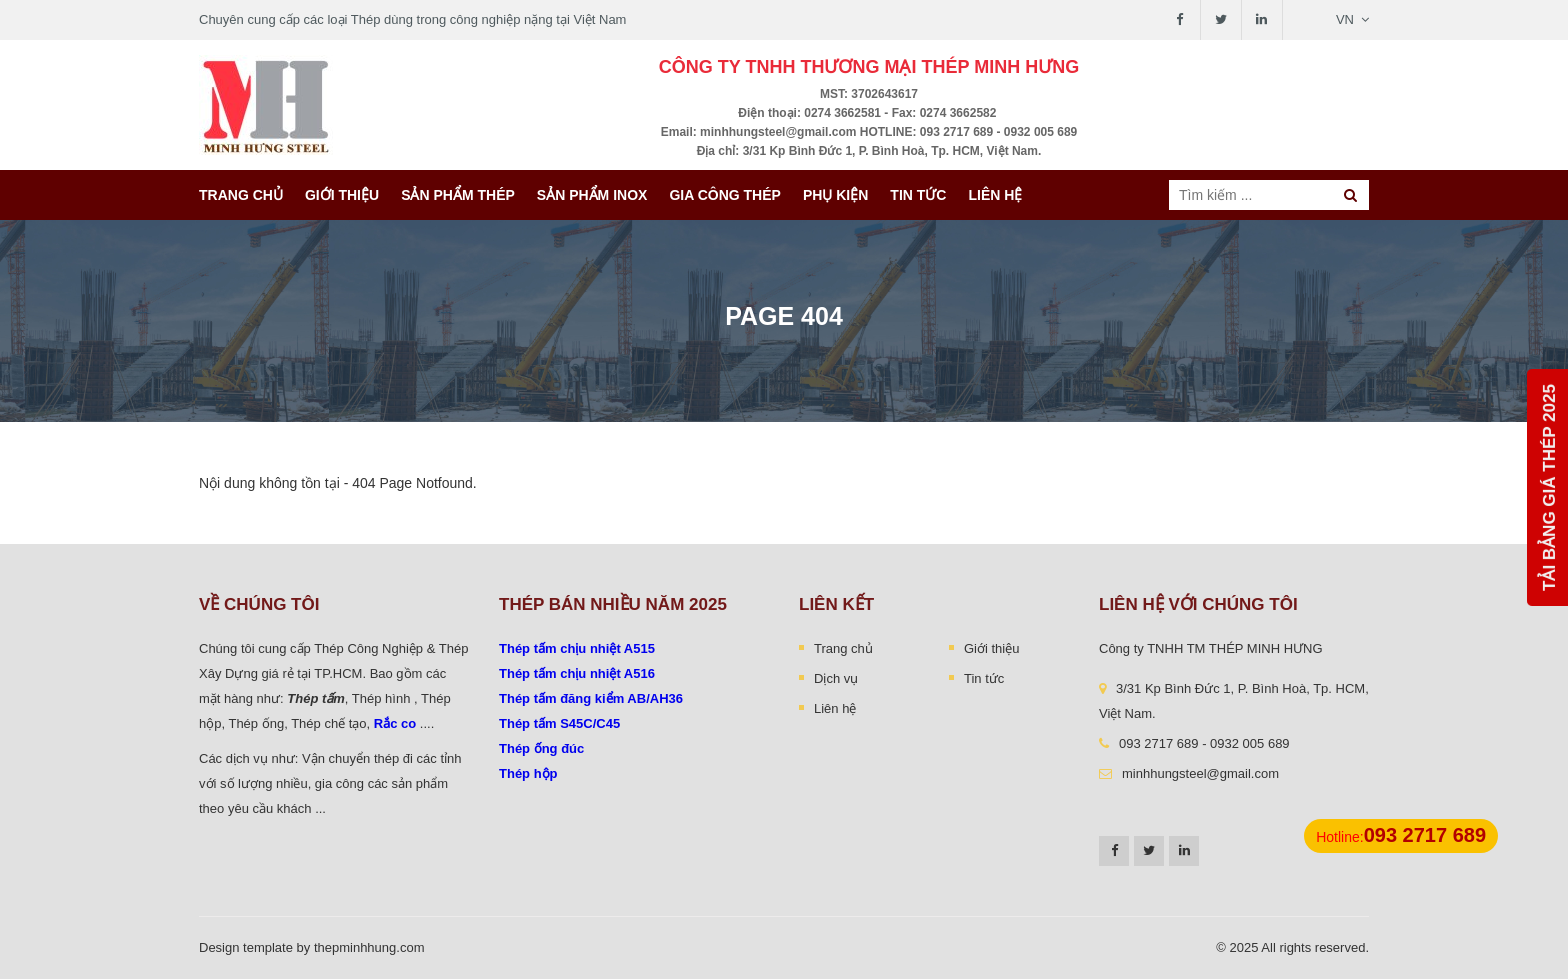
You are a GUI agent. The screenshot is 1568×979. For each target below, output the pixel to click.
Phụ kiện (835, 195)
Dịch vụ (836, 678)
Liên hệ (995, 195)
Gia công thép (725, 195)
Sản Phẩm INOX (592, 195)
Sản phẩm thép (458, 195)
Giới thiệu (342, 195)
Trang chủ (241, 195)
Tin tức (918, 195)
